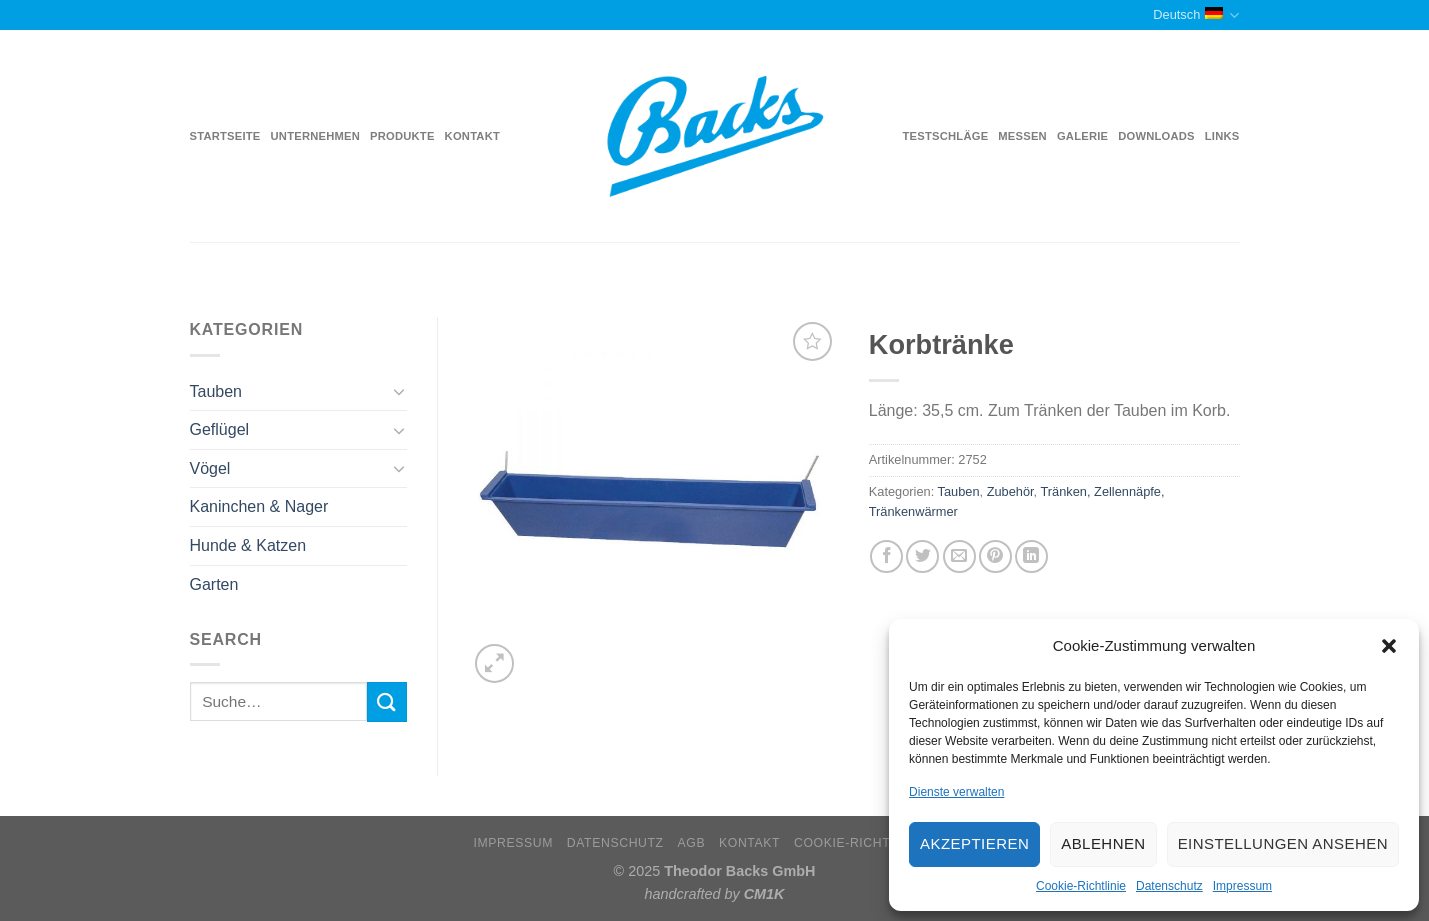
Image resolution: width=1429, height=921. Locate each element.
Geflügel (220, 429)
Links (1222, 136)
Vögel (210, 468)
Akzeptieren (974, 843)
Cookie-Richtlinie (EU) (875, 843)
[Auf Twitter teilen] (922, 556)
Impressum (1242, 886)
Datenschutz (1169, 886)
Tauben (216, 391)
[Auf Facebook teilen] (886, 556)
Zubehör (1010, 491)
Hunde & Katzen (248, 545)
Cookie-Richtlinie (1081, 886)
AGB (692, 843)
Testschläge (946, 136)
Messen (1022, 136)
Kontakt (472, 136)
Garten (214, 584)
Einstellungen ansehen (1283, 843)
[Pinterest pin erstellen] (995, 556)
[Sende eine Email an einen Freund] (959, 556)
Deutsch (1196, 15)
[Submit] (387, 701)
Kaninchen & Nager (259, 506)
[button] (1389, 646)
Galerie (1082, 136)
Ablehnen (1103, 843)
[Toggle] (399, 391)
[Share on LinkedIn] (1031, 556)
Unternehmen (315, 136)
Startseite (225, 136)
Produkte (402, 136)
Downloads (1156, 136)
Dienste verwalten (956, 792)
